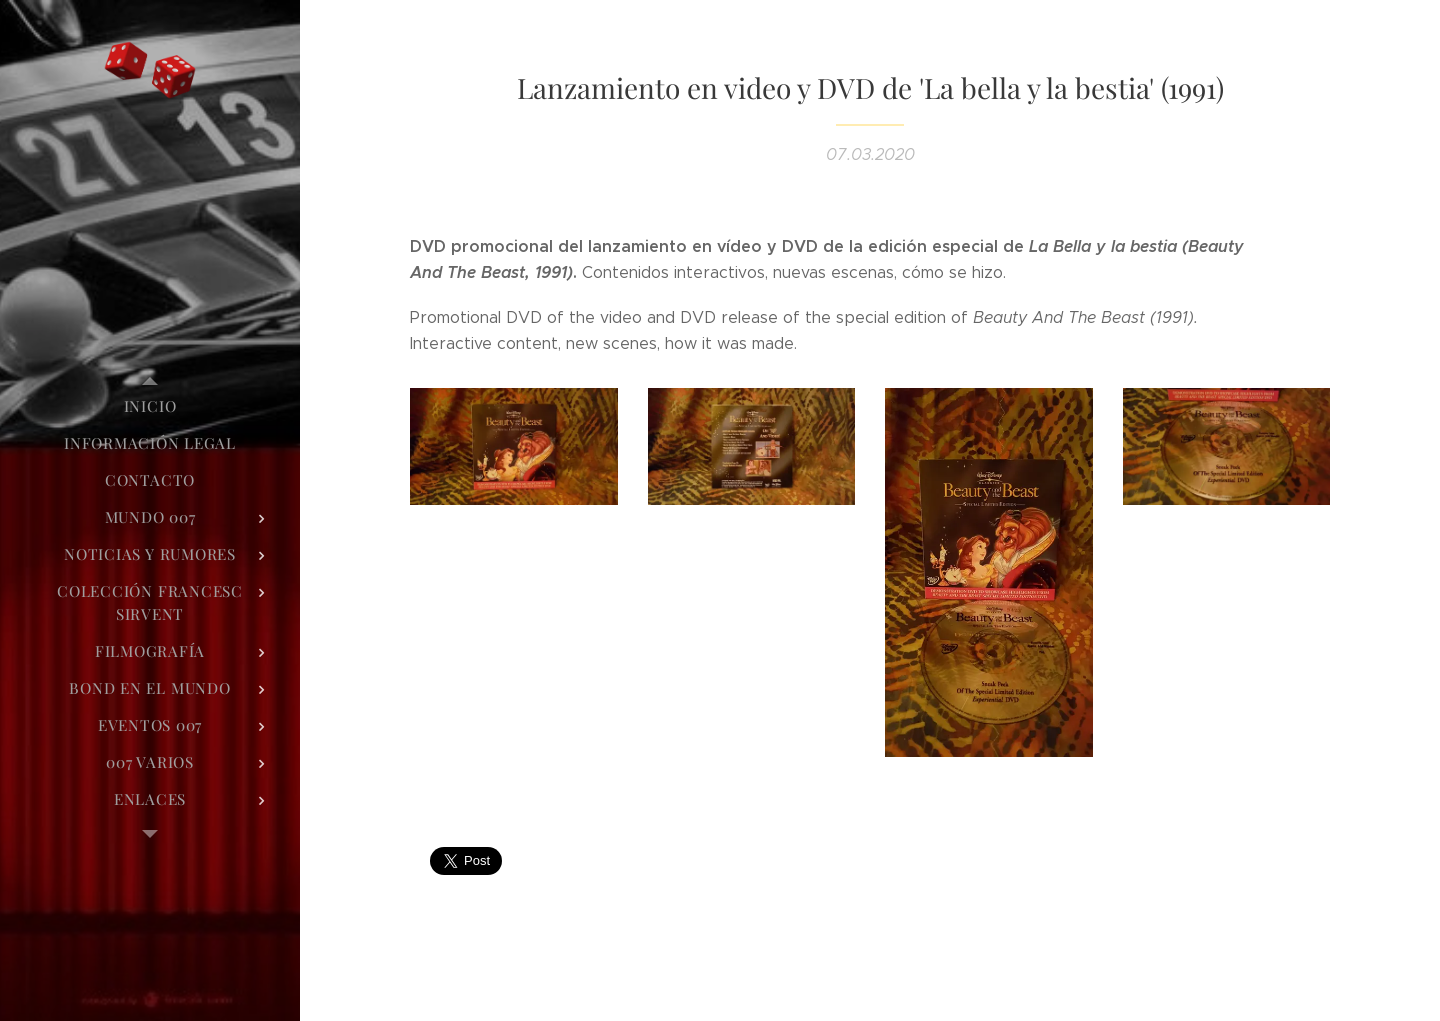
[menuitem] (150, 406)
